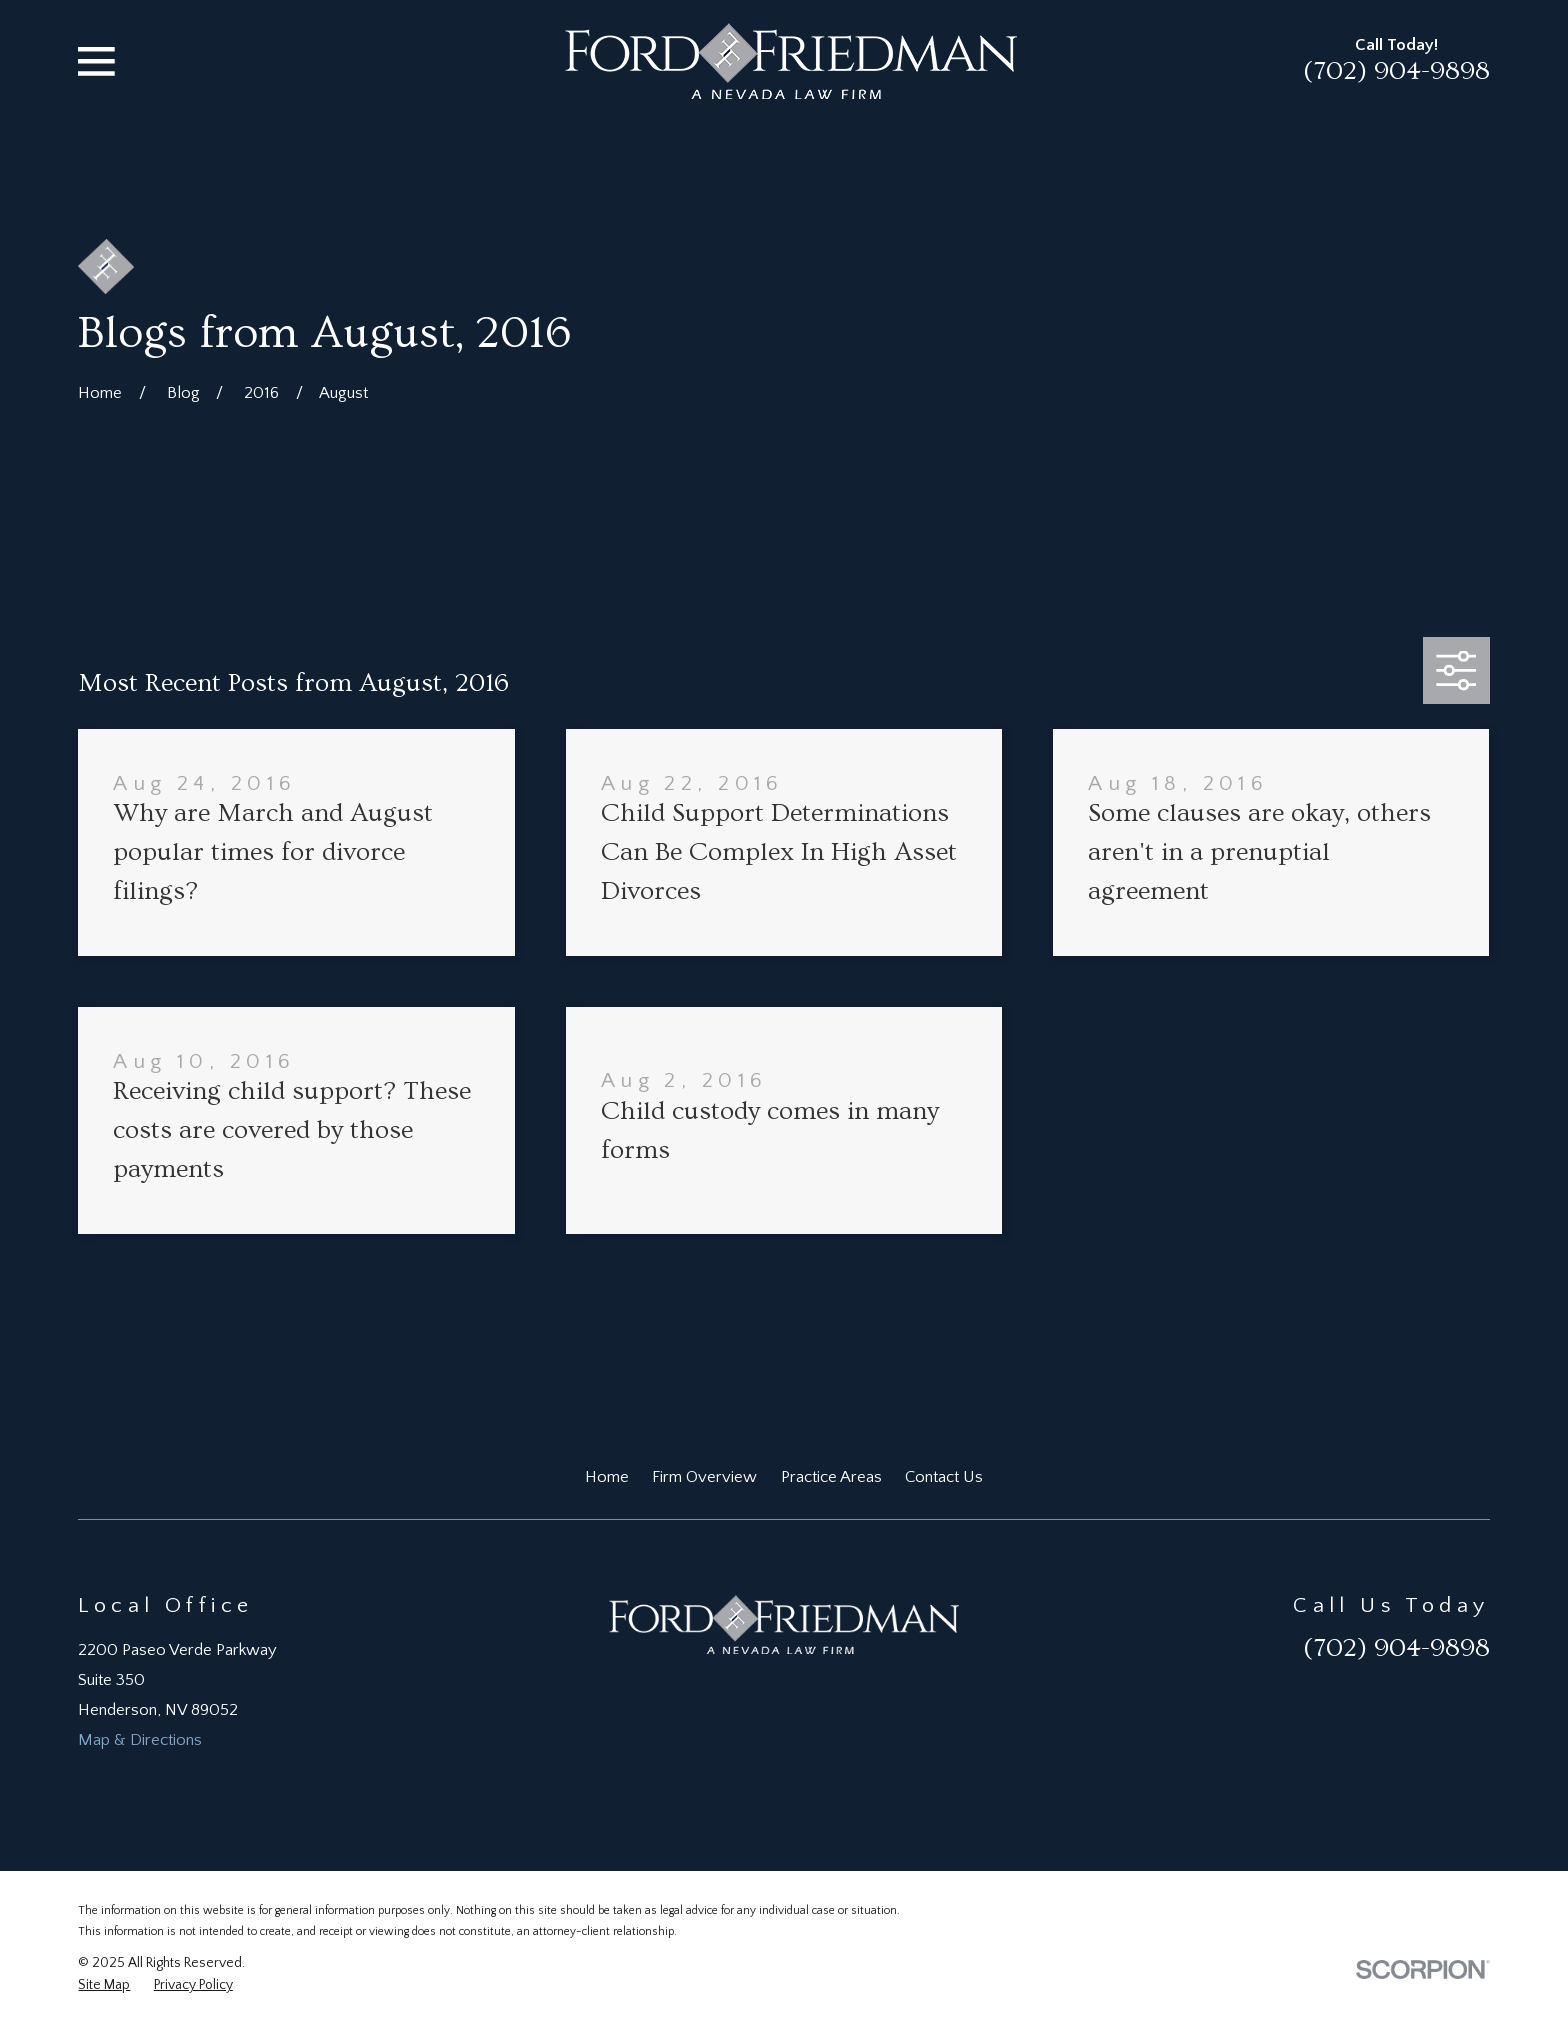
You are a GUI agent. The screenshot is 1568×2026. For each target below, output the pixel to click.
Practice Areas (831, 1477)
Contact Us (944, 1477)
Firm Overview (704, 1477)
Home (607, 1477)
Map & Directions (140, 1740)
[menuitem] (104, 1985)
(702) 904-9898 (1396, 71)
